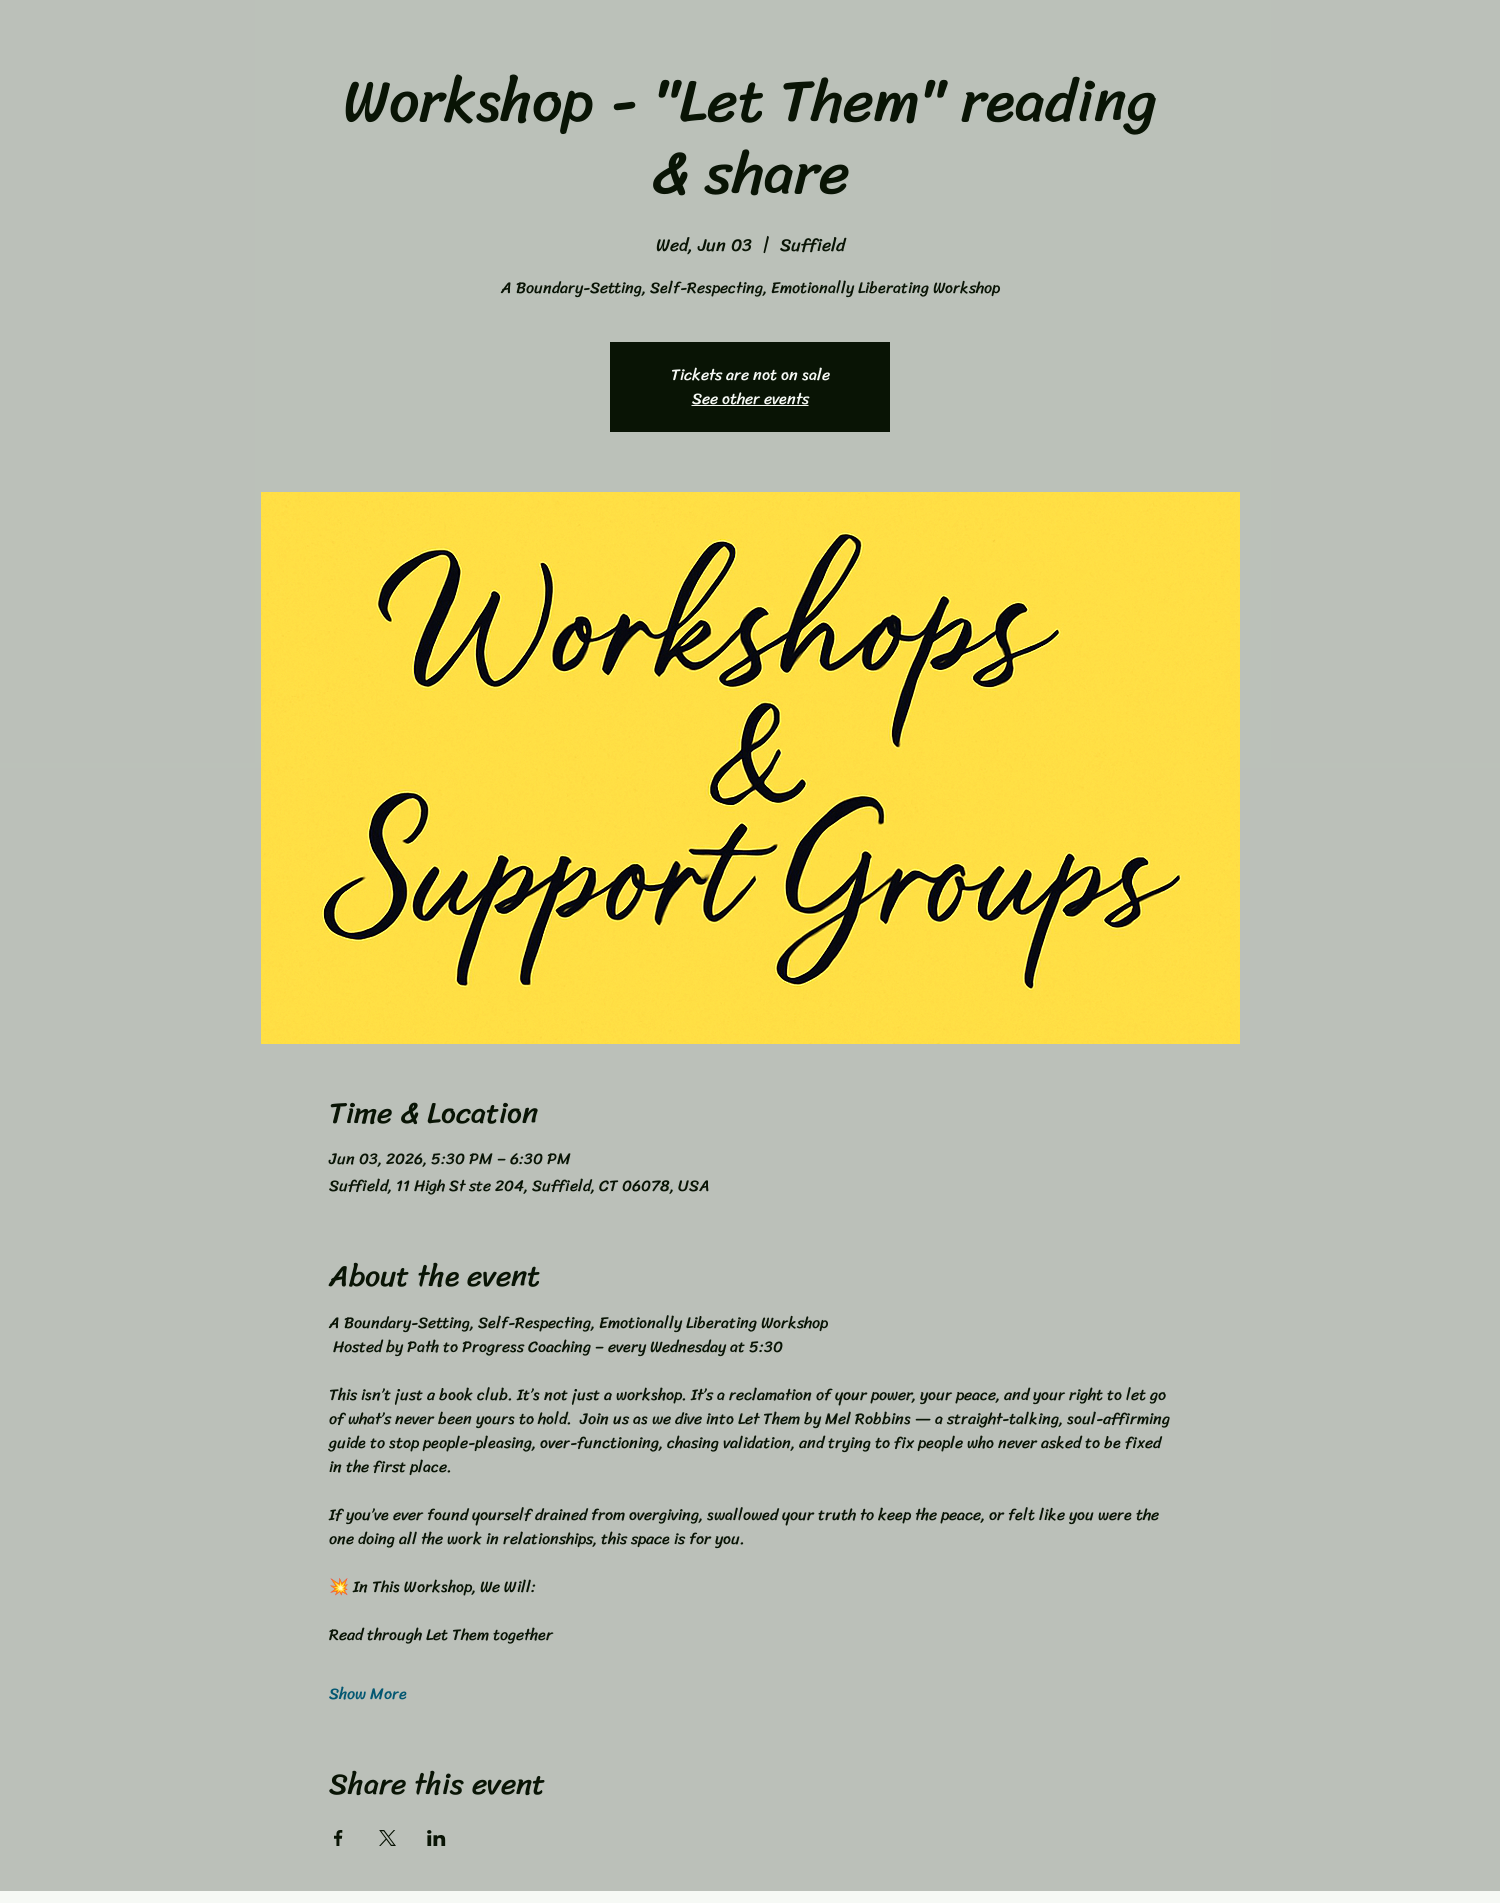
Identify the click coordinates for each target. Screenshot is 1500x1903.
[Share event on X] (387, 1838)
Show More (368, 1694)
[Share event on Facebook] (338, 1838)
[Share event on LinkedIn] (436, 1838)
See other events (750, 398)
